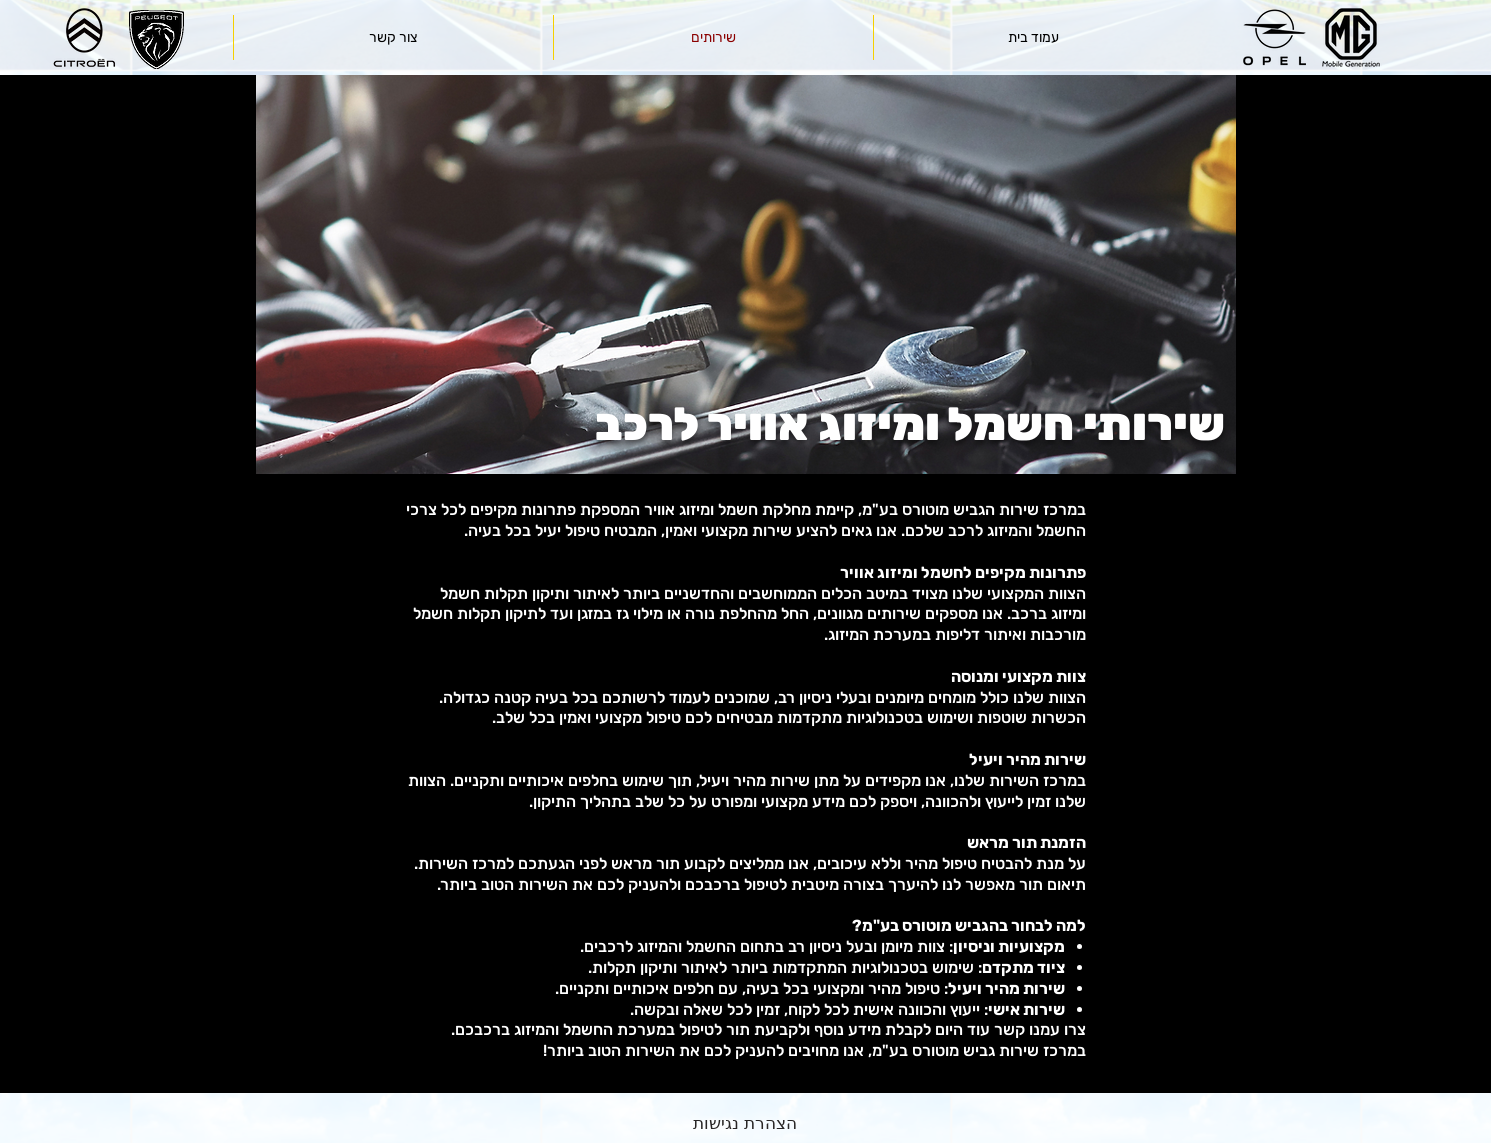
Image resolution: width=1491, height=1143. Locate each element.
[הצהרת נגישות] (745, 1123)
